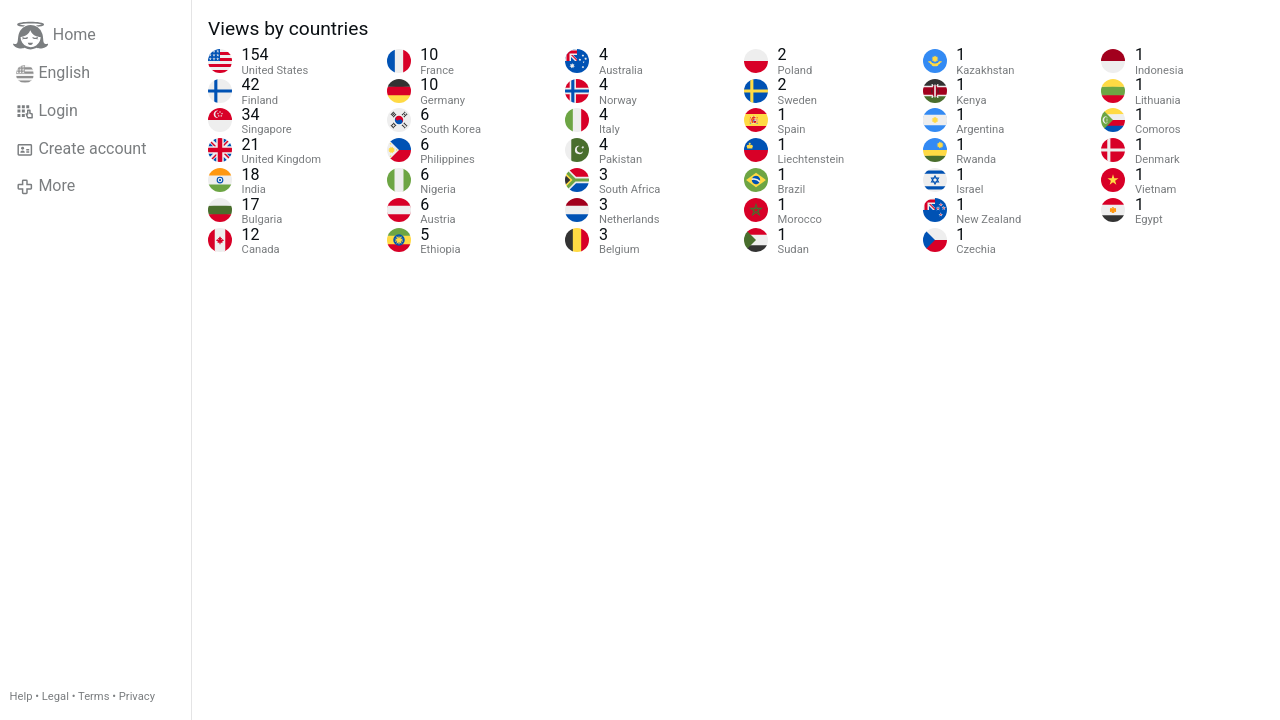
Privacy (137, 696)
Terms (93, 696)
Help (21, 696)
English (53, 73)
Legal (55, 696)
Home (54, 35)
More (45, 186)
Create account (81, 149)
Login (47, 111)
